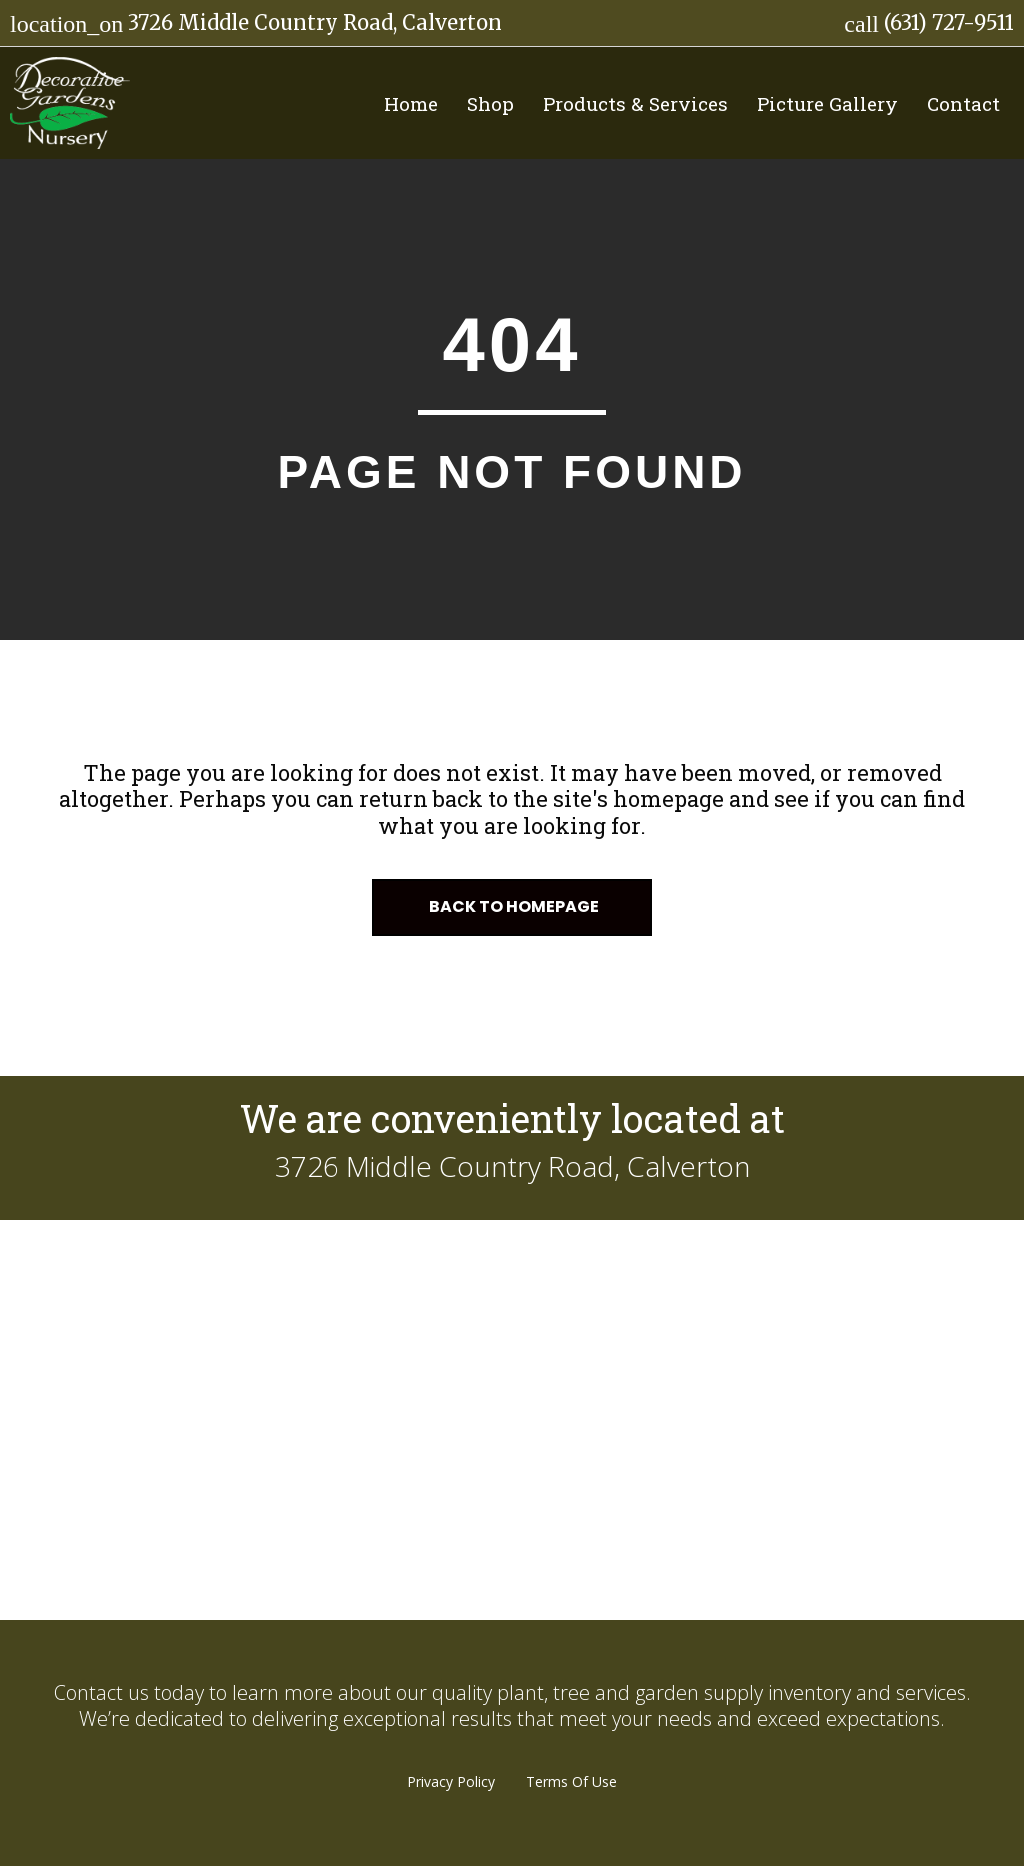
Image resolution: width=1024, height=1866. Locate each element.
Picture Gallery (827, 103)
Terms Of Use (571, 1781)
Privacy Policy (451, 1781)
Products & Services (635, 103)
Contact (963, 103)
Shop (490, 103)
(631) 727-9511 (929, 22)
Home (411, 103)
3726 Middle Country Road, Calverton (256, 22)
